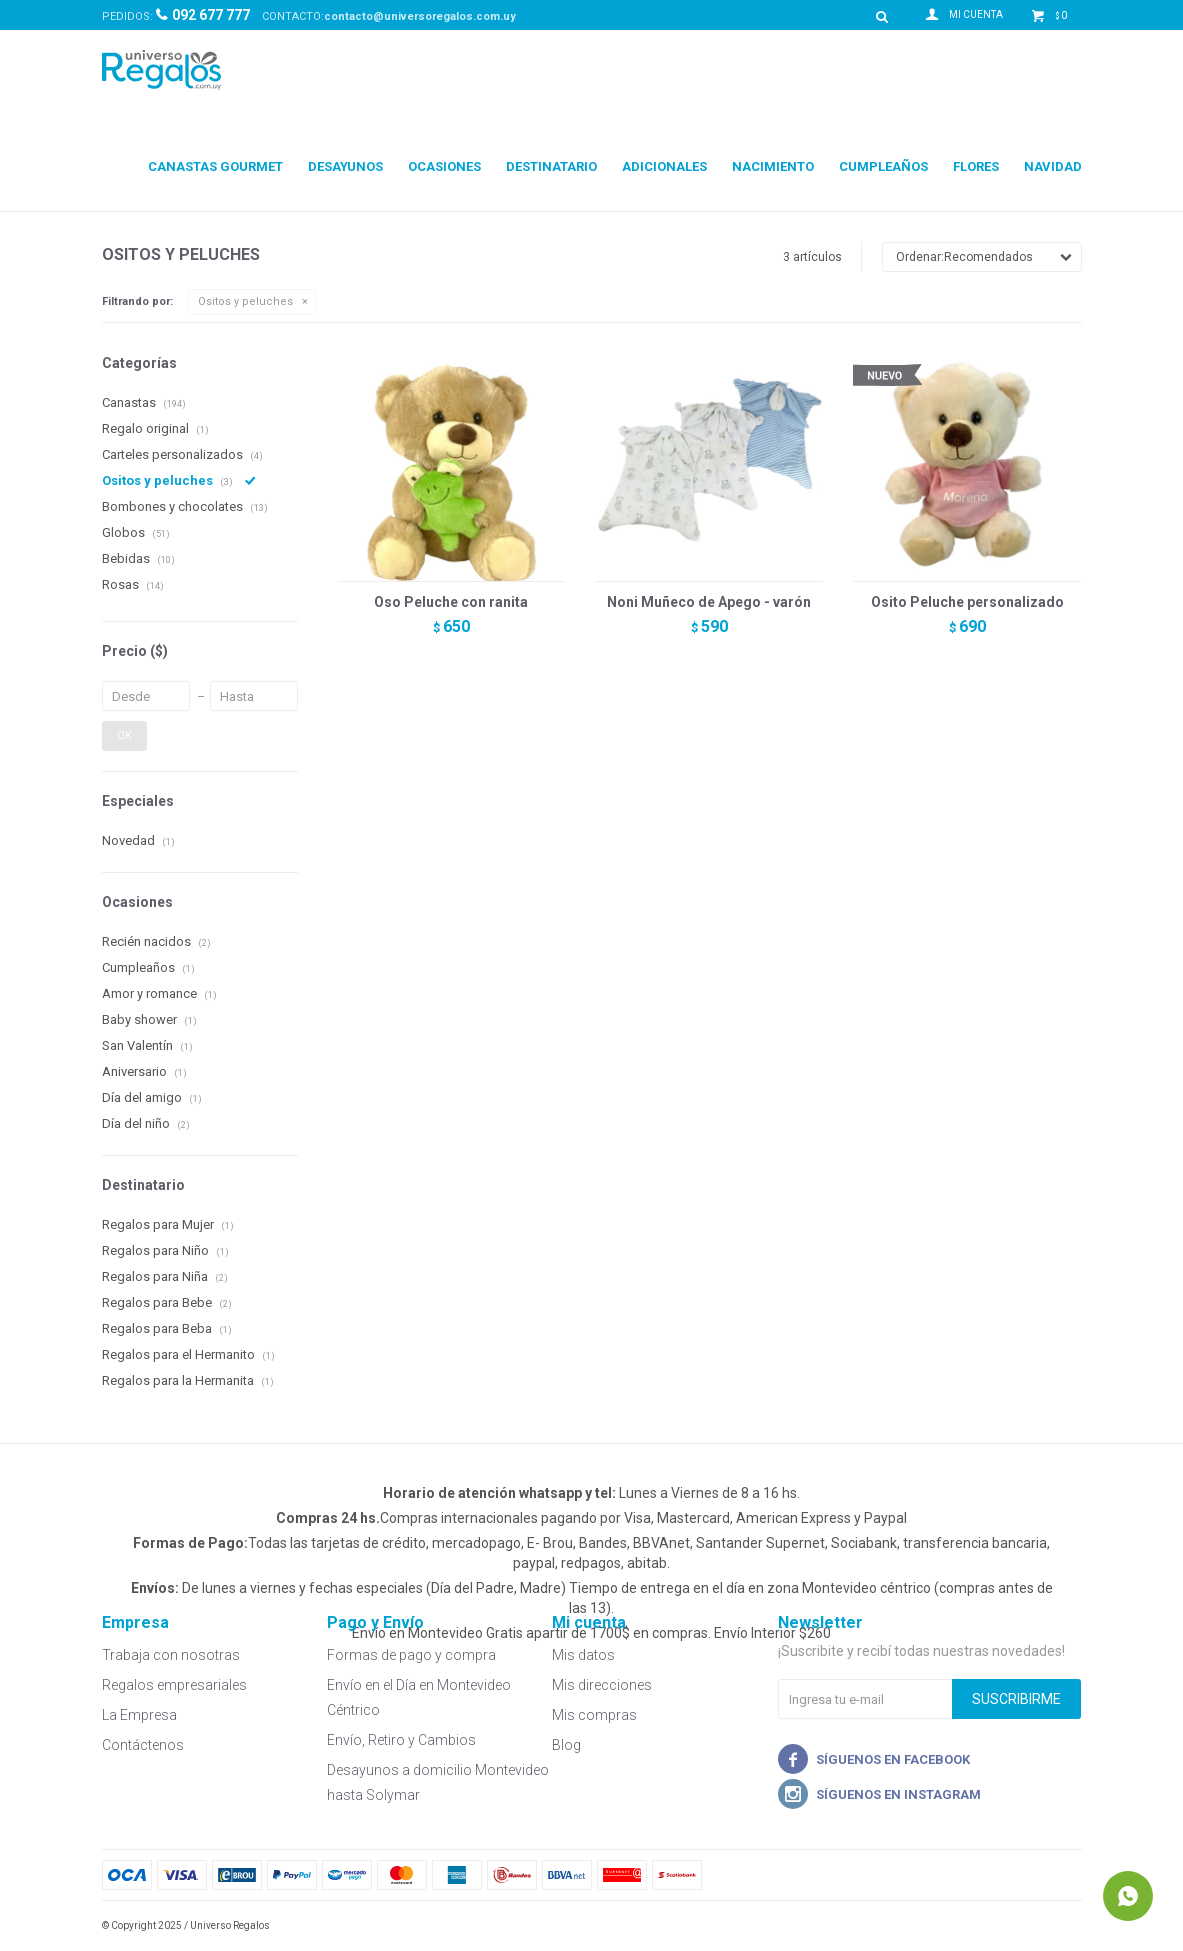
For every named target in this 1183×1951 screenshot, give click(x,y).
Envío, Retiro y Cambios (401, 1740)
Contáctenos (143, 1745)
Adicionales (664, 166)
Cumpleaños (883, 166)
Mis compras (594, 1715)
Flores (976, 166)
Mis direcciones (602, 1685)
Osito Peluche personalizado (967, 602)
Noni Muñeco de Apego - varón (709, 602)
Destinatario (551, 166)
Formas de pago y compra (411, 1655)
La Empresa (139, 1715)
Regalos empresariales (174, 1685)
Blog (566, 1745)
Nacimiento (773, 166)
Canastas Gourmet (215, 166)
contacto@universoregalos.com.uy (420, 16)
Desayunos (345, 166)
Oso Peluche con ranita (451, 602)
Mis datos (583, 1655)
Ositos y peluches (245, 301)
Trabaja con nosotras (171, 1655)
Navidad (1053, 166)
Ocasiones (444, 166)
